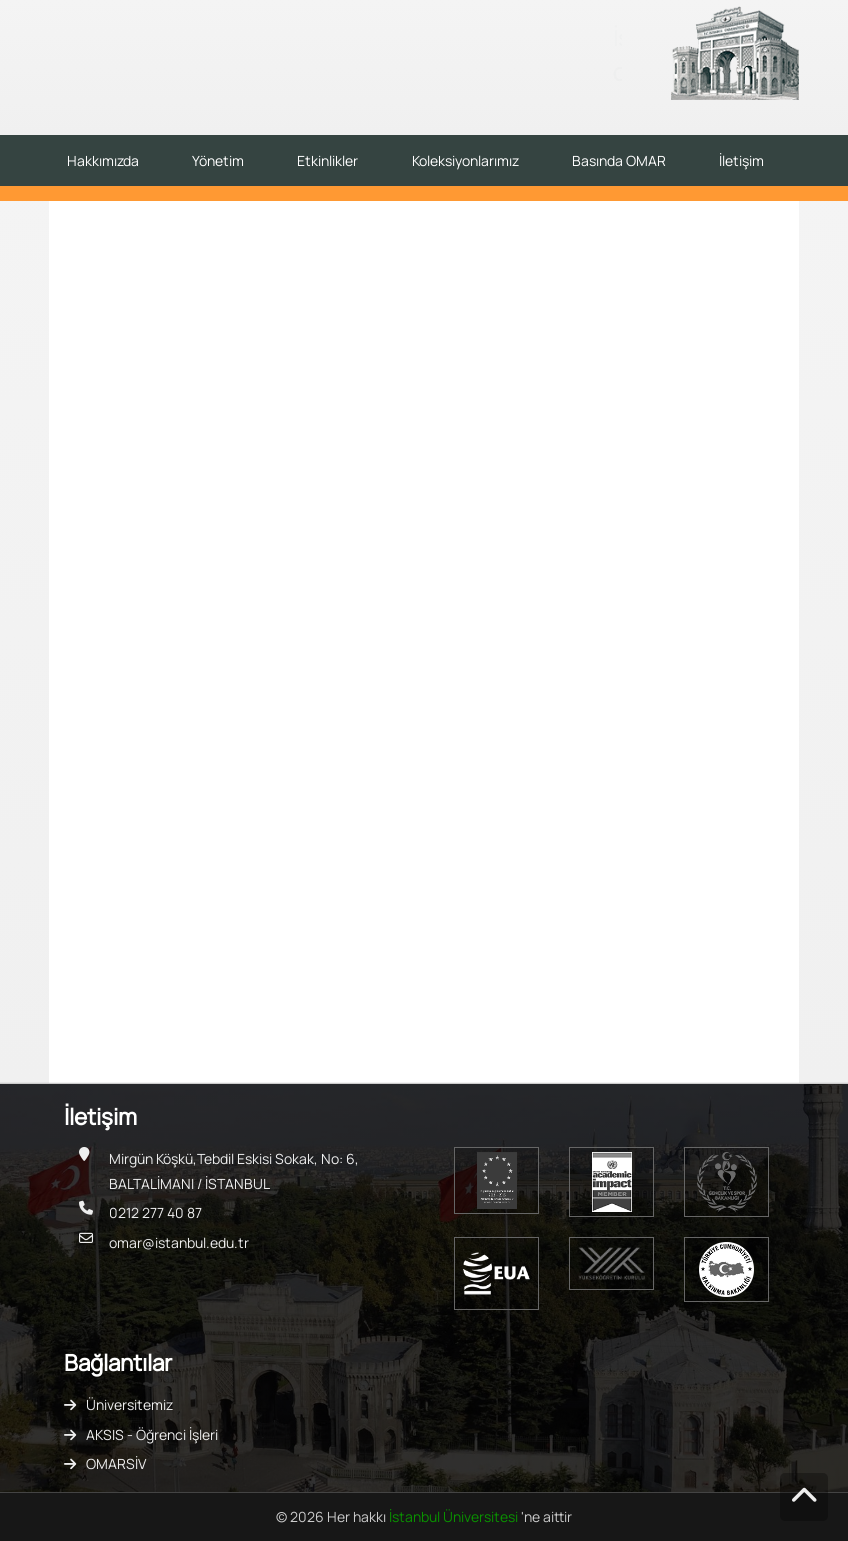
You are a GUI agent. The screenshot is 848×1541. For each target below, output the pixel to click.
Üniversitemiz (129, 1404)
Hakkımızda (103, 160)
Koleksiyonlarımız (465, 160)
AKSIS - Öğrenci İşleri (152, 1434)
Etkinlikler (327, 160)
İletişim (741, 160)
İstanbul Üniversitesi (455, 1516)
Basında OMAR (619, 160)
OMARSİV (116, 1463)
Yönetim (218, 160)
